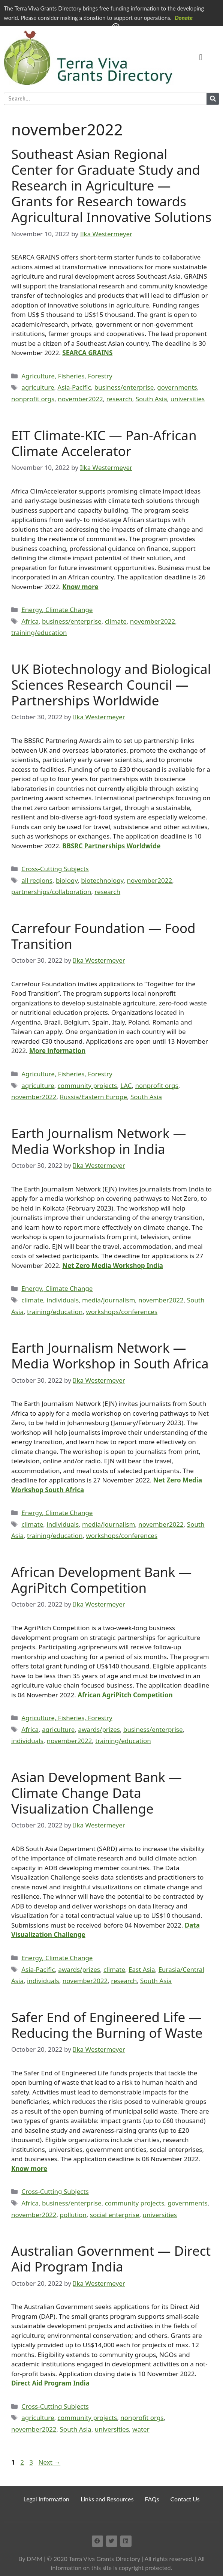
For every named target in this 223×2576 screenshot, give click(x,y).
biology (67, 880)
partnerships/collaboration (51, 891)
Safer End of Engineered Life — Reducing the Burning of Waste (107, 2025)
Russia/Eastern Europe (93, 1096)
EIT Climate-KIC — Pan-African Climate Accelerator (104, 443)
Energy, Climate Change (57, 609)
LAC (126, 1085)
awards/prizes (99, 1729)
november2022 (80, 399)
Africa (30, 621)
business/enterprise (124, 387)
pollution (73, 2214)
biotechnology (102, 880)
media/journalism (108, 1300)
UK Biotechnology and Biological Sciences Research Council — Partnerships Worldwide (111, 684)
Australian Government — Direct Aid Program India (111, 2258)
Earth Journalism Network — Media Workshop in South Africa (110, 1355)
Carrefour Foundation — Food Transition (103, 936)
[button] (200, 57)
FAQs (152, 2498)
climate (116, 621)
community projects (87, 1085)
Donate (184, 17)
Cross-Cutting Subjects (54, 868)
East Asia (142, 1969)
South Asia (151, 399)
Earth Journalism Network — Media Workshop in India (98, 1141)
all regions (36, 880)
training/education (39, 632)
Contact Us (185, 2498)
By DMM (30, 2558)
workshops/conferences (121, 1311)
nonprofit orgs (32, 399)
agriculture (37, 387)
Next (49, 2462)
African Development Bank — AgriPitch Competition (101, 1579)
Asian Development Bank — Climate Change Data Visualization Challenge (96, 1792)
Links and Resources (107, 2498)
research (119, 399)
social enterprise (114, 2214)
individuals (62, 1300)
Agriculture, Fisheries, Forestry (66, 376)
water (141, 2429)
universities (188, 399)
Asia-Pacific (74, 387)
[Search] (213, 99)
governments (177, 387)
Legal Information (47, 2498)
